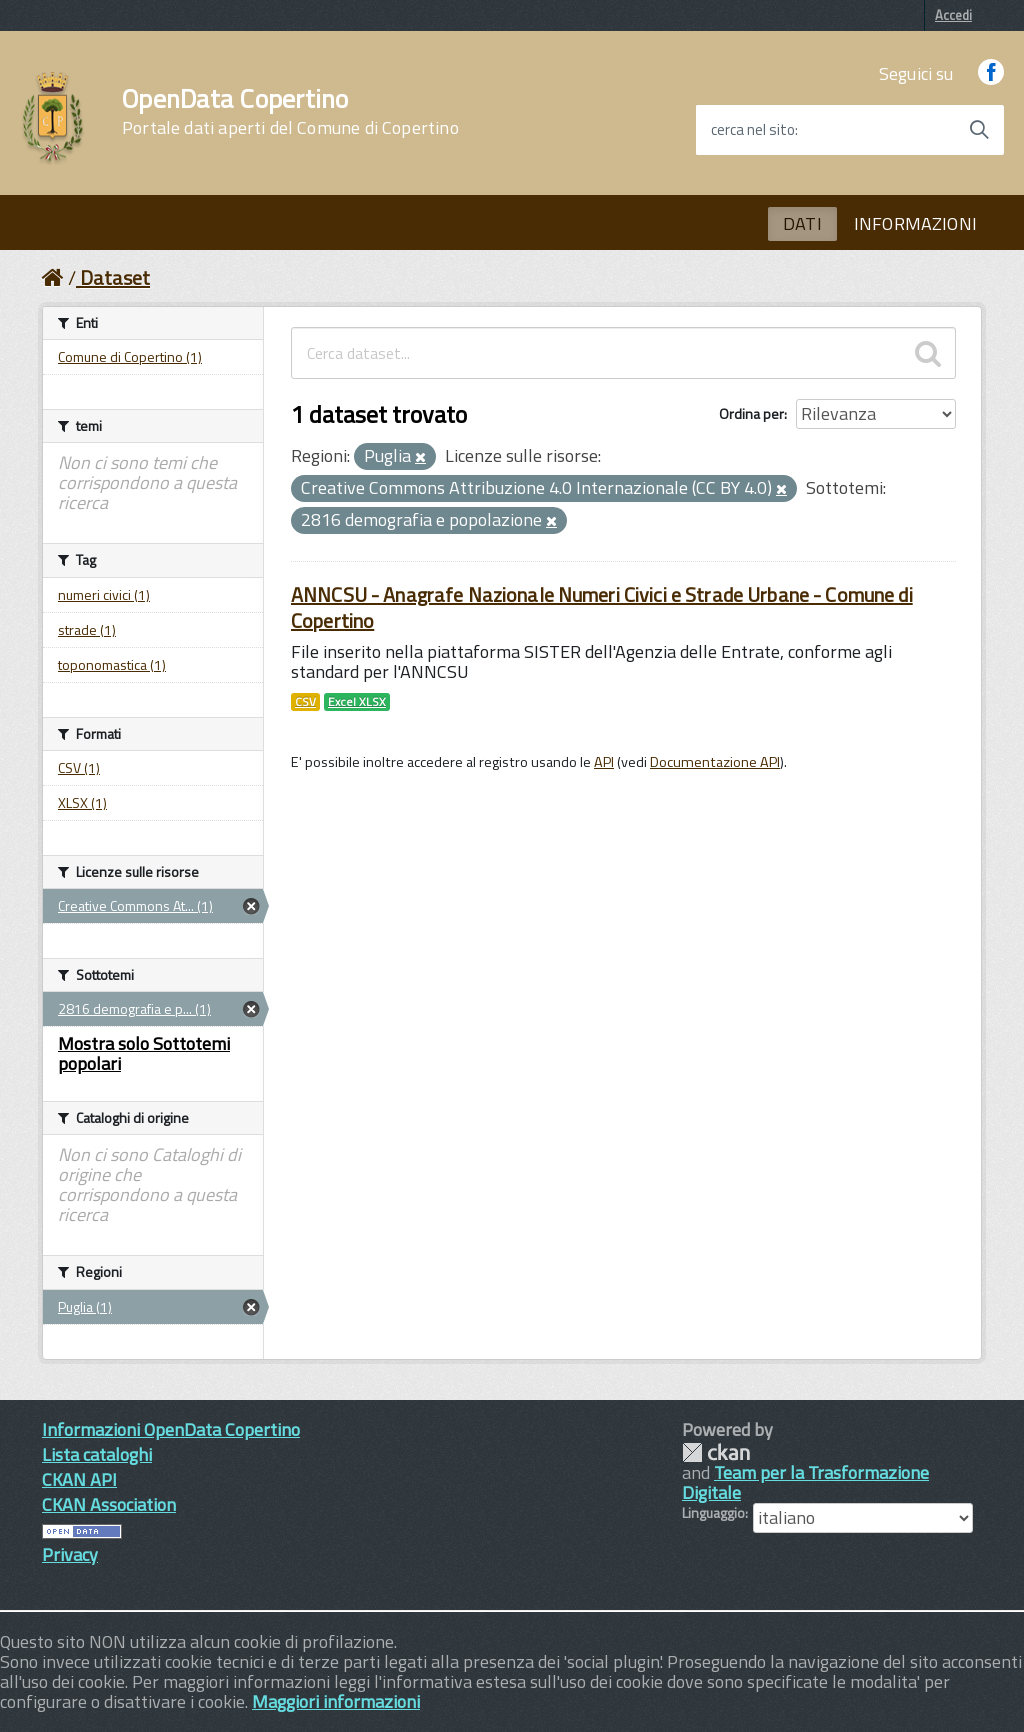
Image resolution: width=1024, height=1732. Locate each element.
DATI (802, 223)
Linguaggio (713, 1513)
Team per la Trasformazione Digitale (805, 1482)
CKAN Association (109, 1504)
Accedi (953, 15)
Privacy (70, 1554)
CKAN (716, 1452)
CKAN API (79, 1479)
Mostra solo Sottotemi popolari (144, 1053)
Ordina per (751, 413)
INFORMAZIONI (915, 223)
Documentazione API (715, 762)
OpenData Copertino (290, 112)
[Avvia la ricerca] (979, 130)
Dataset (115, 277)
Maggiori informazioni (336, 1701)
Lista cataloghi (97, 1454)
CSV (305, 702)
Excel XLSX (357, 702)
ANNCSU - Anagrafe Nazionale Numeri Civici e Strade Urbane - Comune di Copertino (602, 607)
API (604, 762)
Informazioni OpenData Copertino (171, 1429)
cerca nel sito (753, 130)
